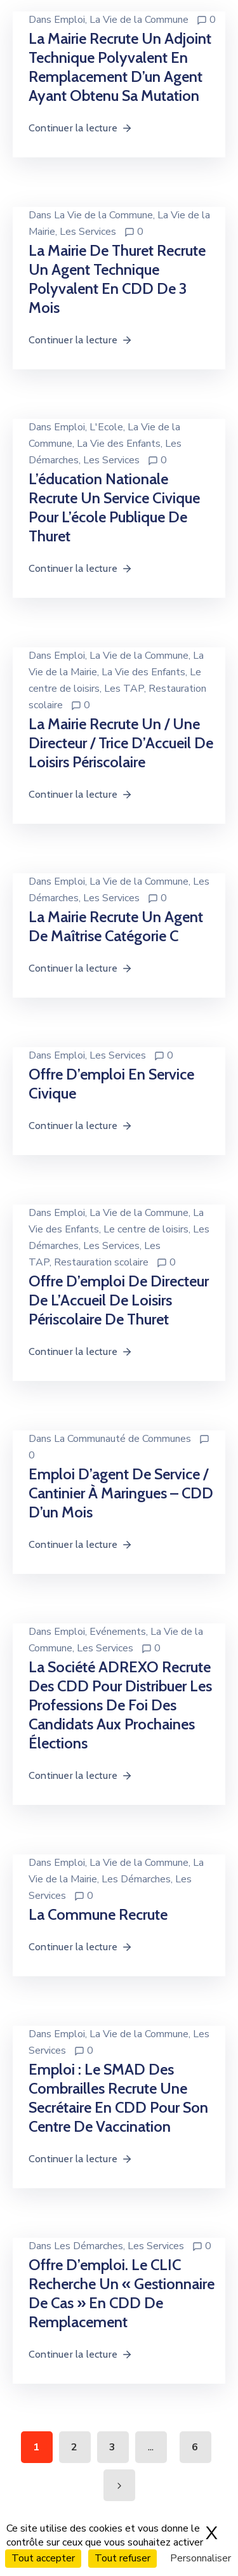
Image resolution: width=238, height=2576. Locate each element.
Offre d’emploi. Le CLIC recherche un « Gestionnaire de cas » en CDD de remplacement (122, 2293)
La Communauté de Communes (122, 1439)
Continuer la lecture (81, 128)
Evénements (117, 1632)
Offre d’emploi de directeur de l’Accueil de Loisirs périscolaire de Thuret (119, 1300)
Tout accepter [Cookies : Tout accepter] (43, 2558)
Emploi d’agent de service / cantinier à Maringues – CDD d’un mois (121, 1493)
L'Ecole (106, 427)
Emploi (69, 20)
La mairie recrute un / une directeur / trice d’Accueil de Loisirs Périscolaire (121, 743)
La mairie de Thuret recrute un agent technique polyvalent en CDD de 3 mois (117, 279)
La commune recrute (98, 1914)
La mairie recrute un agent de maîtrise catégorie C (116, 926)
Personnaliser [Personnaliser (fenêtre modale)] (200, 2558)
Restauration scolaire (101, 1262)
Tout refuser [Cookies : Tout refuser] (122, 2558)
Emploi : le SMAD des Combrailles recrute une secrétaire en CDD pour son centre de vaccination (118, 2098)
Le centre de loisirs (145, 1229)
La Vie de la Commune (138, 20)
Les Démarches (136, 1879)
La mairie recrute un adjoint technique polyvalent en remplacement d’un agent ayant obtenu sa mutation (120, 67)
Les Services (88, 232)
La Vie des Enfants (119, 444)
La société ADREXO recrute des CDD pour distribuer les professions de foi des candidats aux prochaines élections (120, 1705)
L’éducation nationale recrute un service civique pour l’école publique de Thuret (114, 507)
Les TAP (124, 689)
